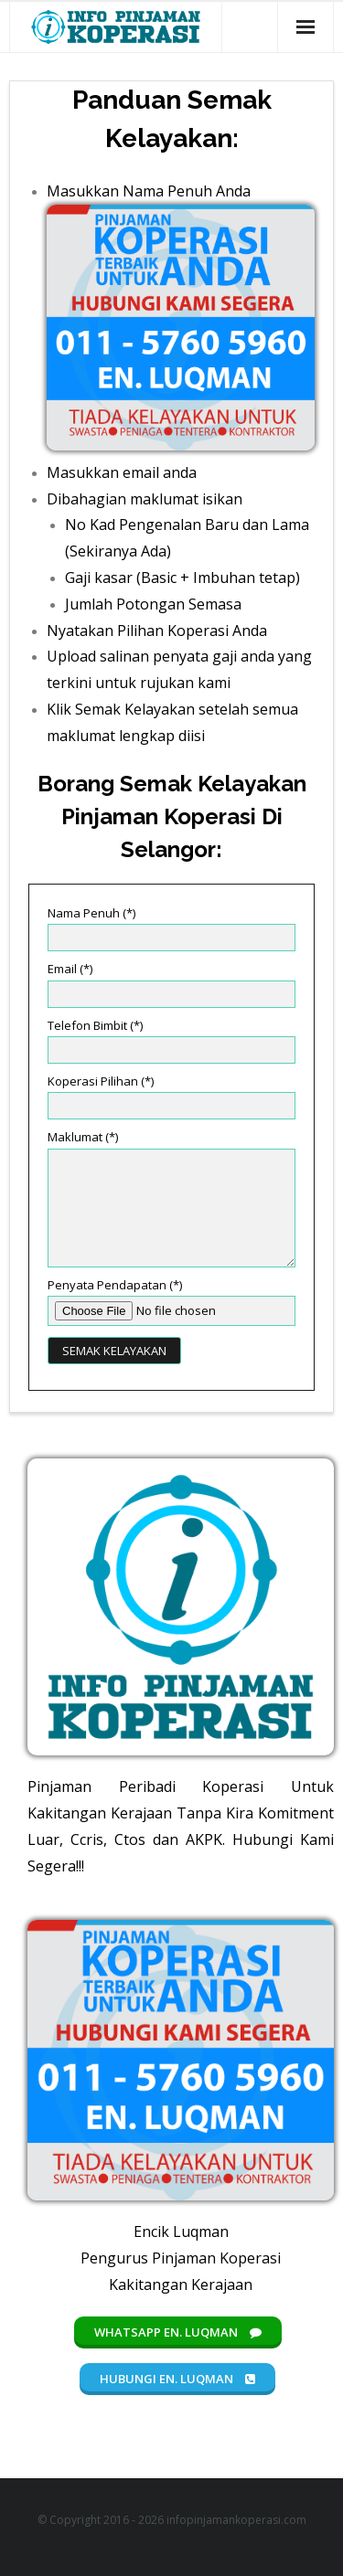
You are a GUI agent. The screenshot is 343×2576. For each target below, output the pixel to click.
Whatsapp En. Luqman (178, 2332)
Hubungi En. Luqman (177, 2378)
